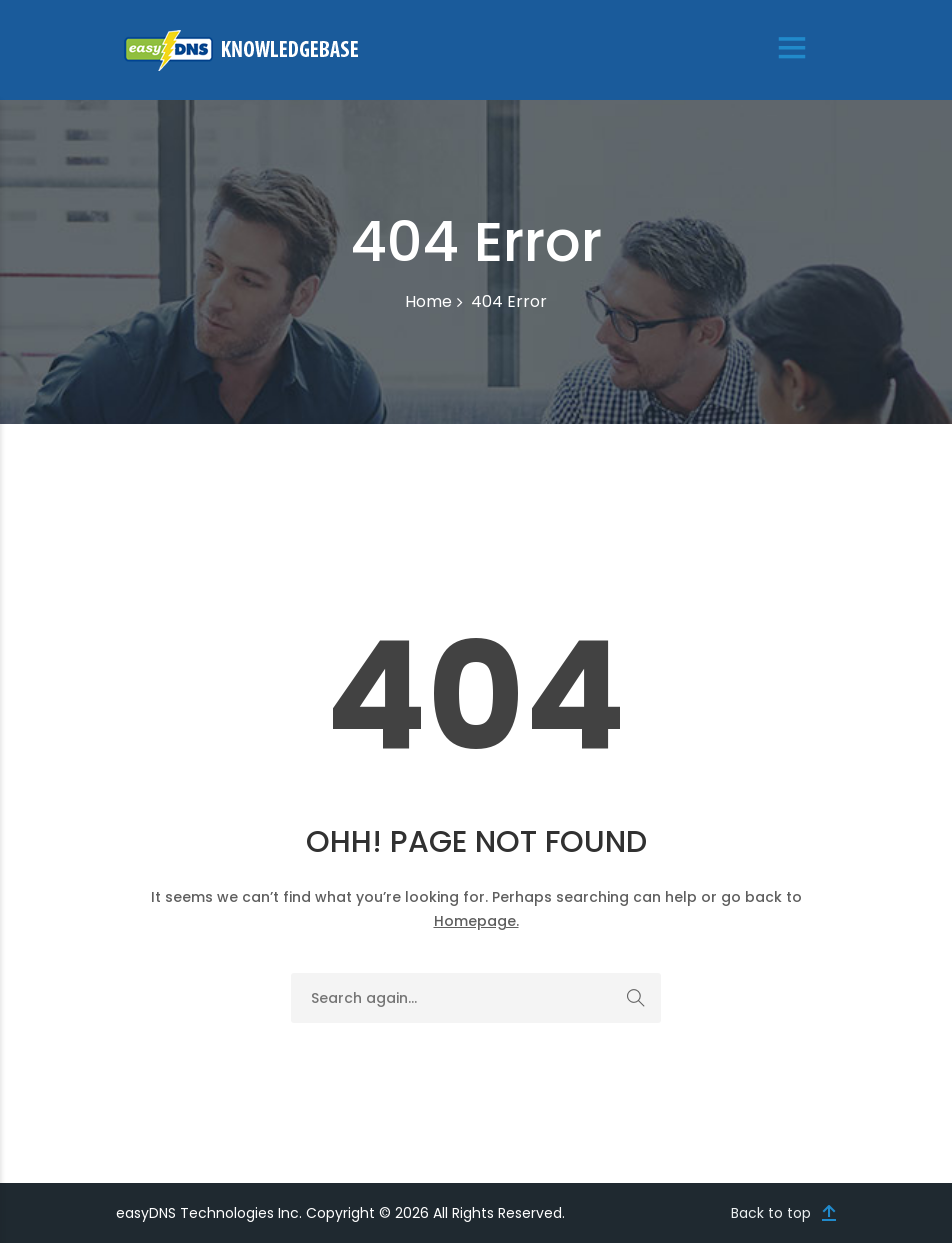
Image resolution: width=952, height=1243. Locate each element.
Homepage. (476, 921)
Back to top (771, 1213)
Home (428, 301)
